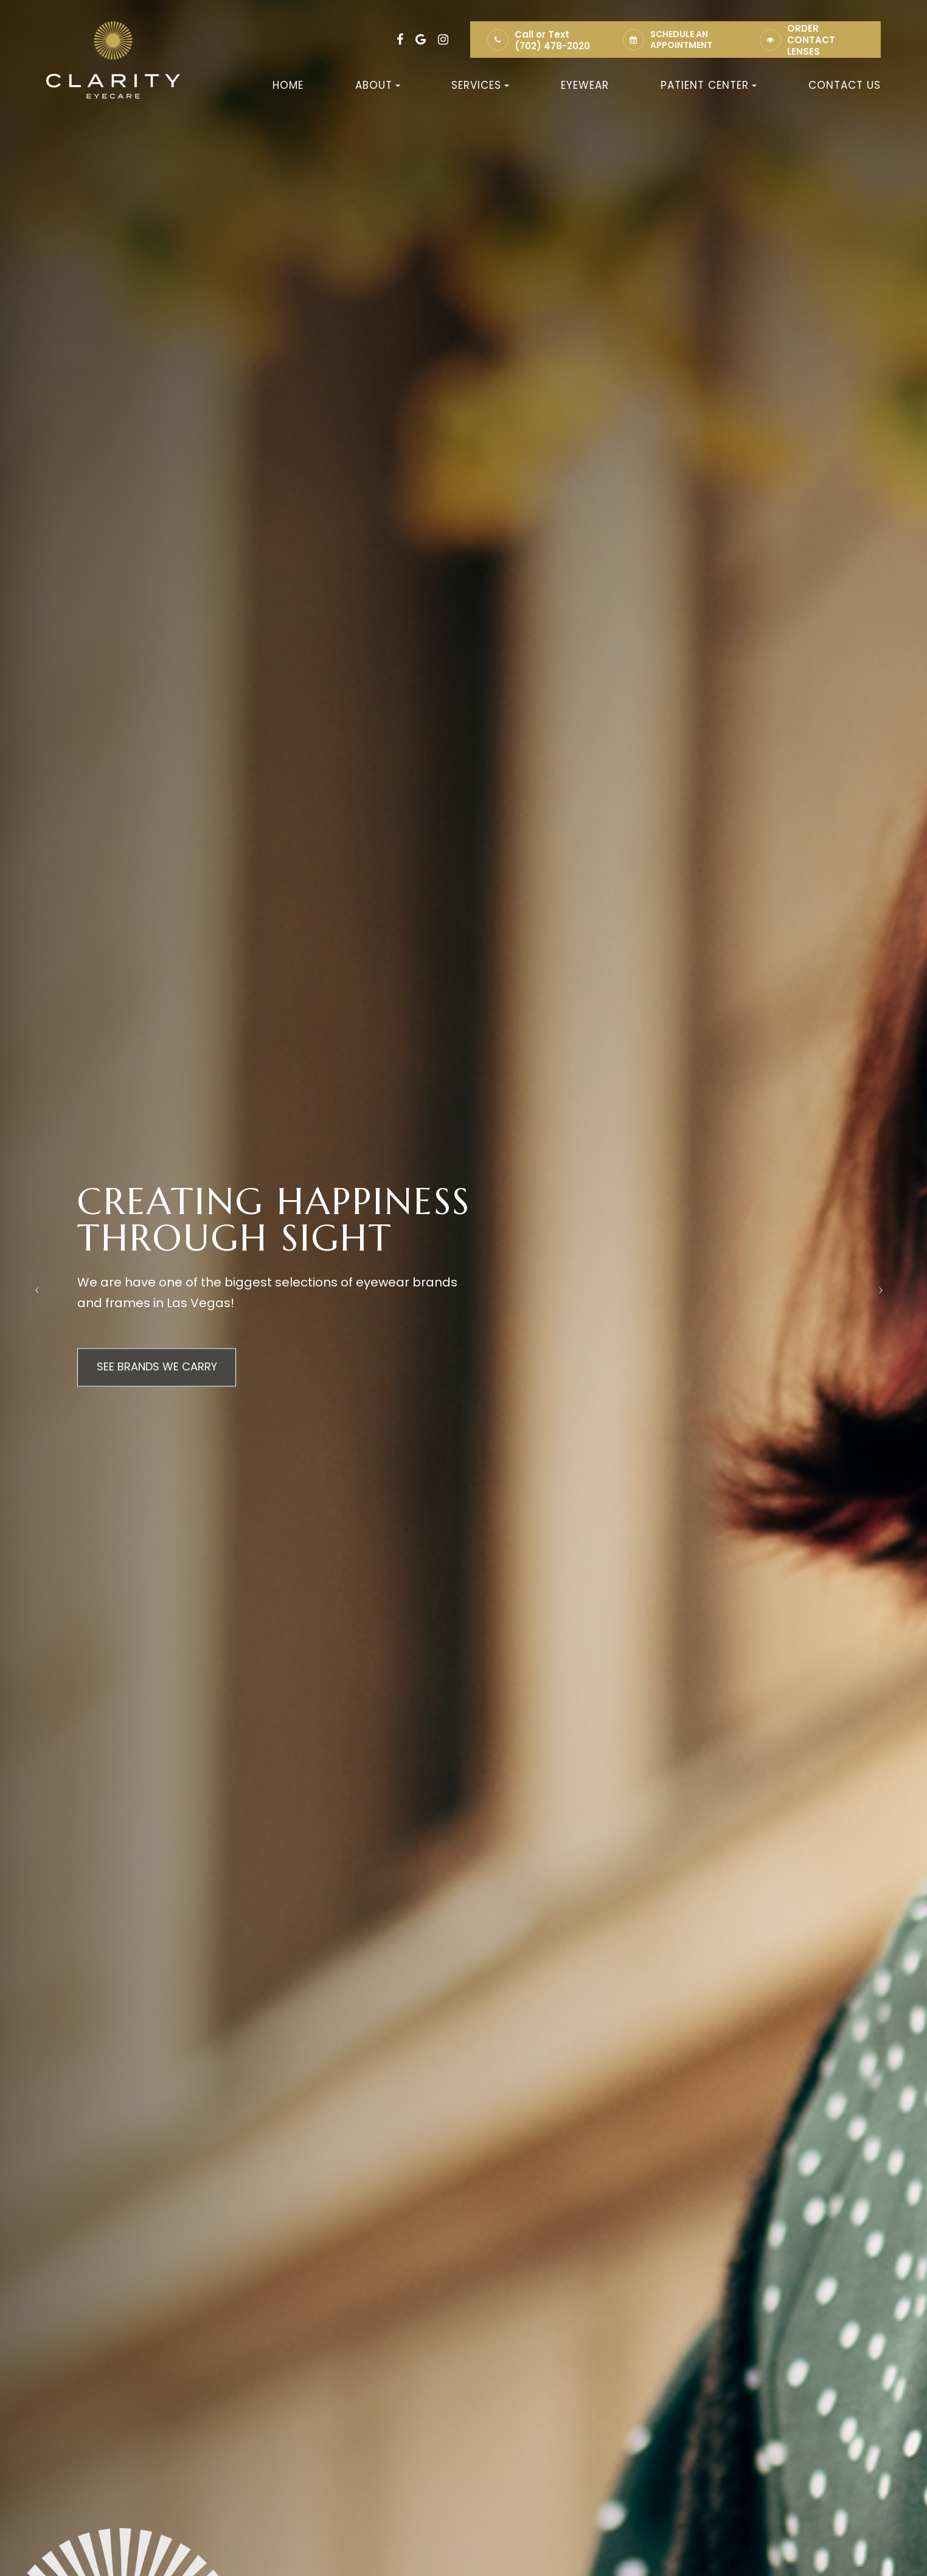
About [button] (377, 85)
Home (288, 85)
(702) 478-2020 (552, 46)
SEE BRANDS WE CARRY (159, 1367)
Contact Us (844, 85)
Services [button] (480, 85)
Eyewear (585, 85)
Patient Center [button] (709, 85)
